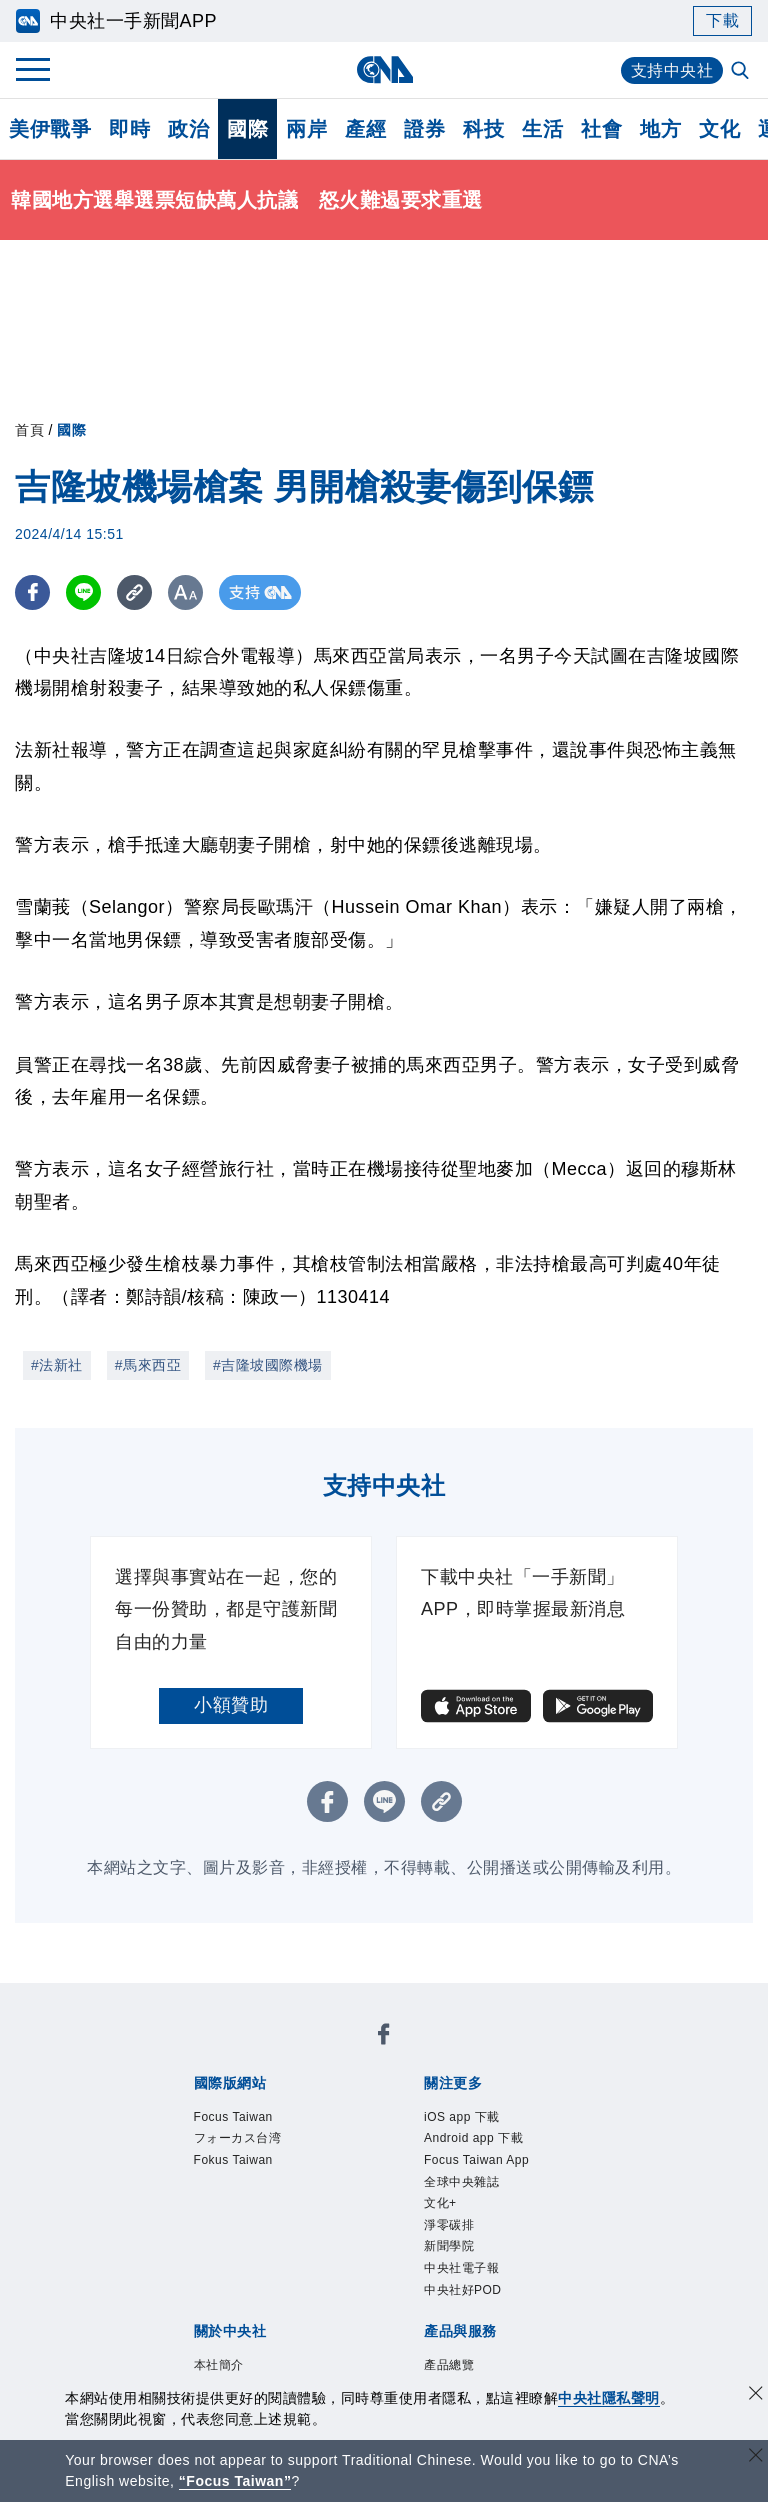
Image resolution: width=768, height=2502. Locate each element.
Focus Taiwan (233, 2117)
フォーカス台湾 (238, 2138)
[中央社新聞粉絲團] (384, 2037)
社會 (601, 129)
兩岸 (306, 129)
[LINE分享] (83, 592)
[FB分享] (32, 592)
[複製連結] (134, 592)
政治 (188, 129)
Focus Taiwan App (476, 2160)
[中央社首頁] (384, 69)
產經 (365, 129)
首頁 (29, 430)
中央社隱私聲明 (609, 2398)
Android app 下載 (473, 2138)
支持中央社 (672, 70)
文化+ (440, 2203)
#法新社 (57, 1365)
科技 (483, 129)
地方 (660, 129)
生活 (542, 129)
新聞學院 (449, 2246)
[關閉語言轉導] (756, 2457)
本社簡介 (219, 2365)
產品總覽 (449, 2365)
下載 (722, 20)
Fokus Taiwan (233, 2160)
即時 (129, 129)
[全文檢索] (742, 72)
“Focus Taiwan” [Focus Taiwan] (235, 2481)
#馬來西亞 (148, 1365)
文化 (719, 129)
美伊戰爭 (50, 129)
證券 (424, 129)
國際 (247, 129)
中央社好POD (463, 2290)
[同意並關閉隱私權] (756, 2395)
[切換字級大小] (185, 592)
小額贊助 (231, 1705)
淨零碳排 (449, 2225)
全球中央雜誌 (461, 2182)
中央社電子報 (461, 2268)
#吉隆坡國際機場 (268, 1365)
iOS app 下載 (462, 2117)
